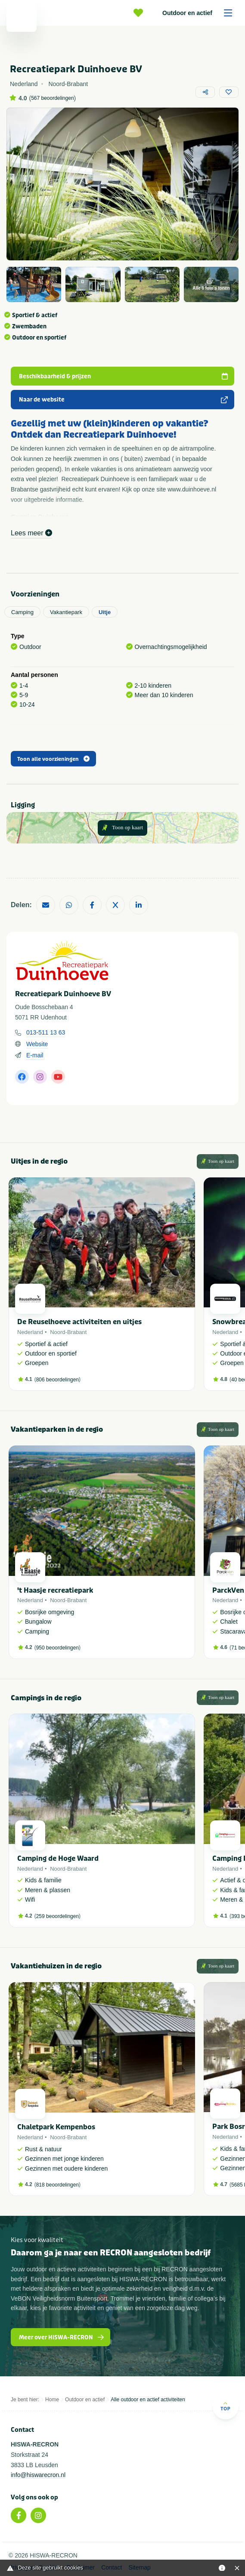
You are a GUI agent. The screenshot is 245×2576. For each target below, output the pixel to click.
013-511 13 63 (45, 1032)
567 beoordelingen (52, 98)
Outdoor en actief (200, 13)
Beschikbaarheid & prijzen (123, 376)
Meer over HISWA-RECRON (61, 2337)
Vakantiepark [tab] (66, 612)
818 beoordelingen (57, 2185)
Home (52, 2400)
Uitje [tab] (105, 612)
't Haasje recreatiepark (55, 1590)
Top (225, 2406)
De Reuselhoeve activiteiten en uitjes (79, 1321)
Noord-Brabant (68, 1332)
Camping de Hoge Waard (58, 1858)
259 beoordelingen (57, 1916)
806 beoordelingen (57, 1380)
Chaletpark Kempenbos (56, 2126)
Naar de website (123, 399)
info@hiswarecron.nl (38, 2474)
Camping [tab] (22, 612)
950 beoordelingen (57, 1648)
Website (37, 1044)
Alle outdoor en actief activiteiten (148, 2400)
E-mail (34, 1055)
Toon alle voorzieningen (53, 759)
